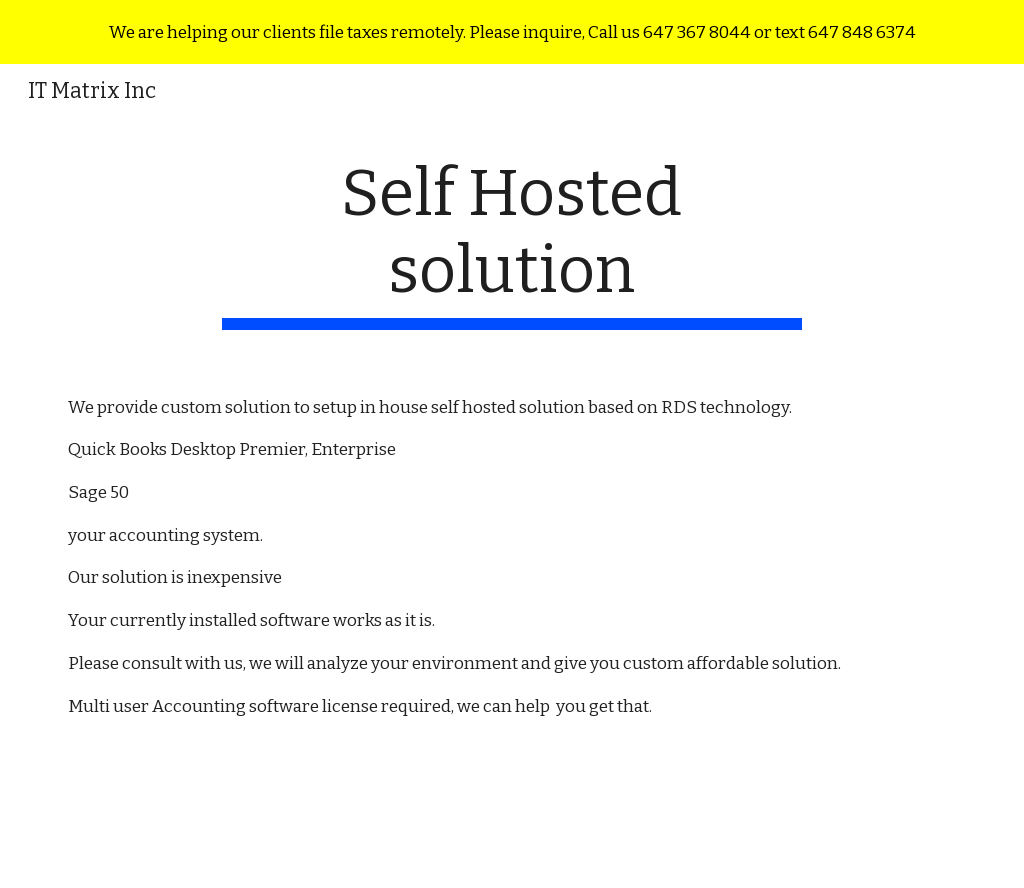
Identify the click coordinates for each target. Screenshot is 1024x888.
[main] (511, 243)
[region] (512, 32)
